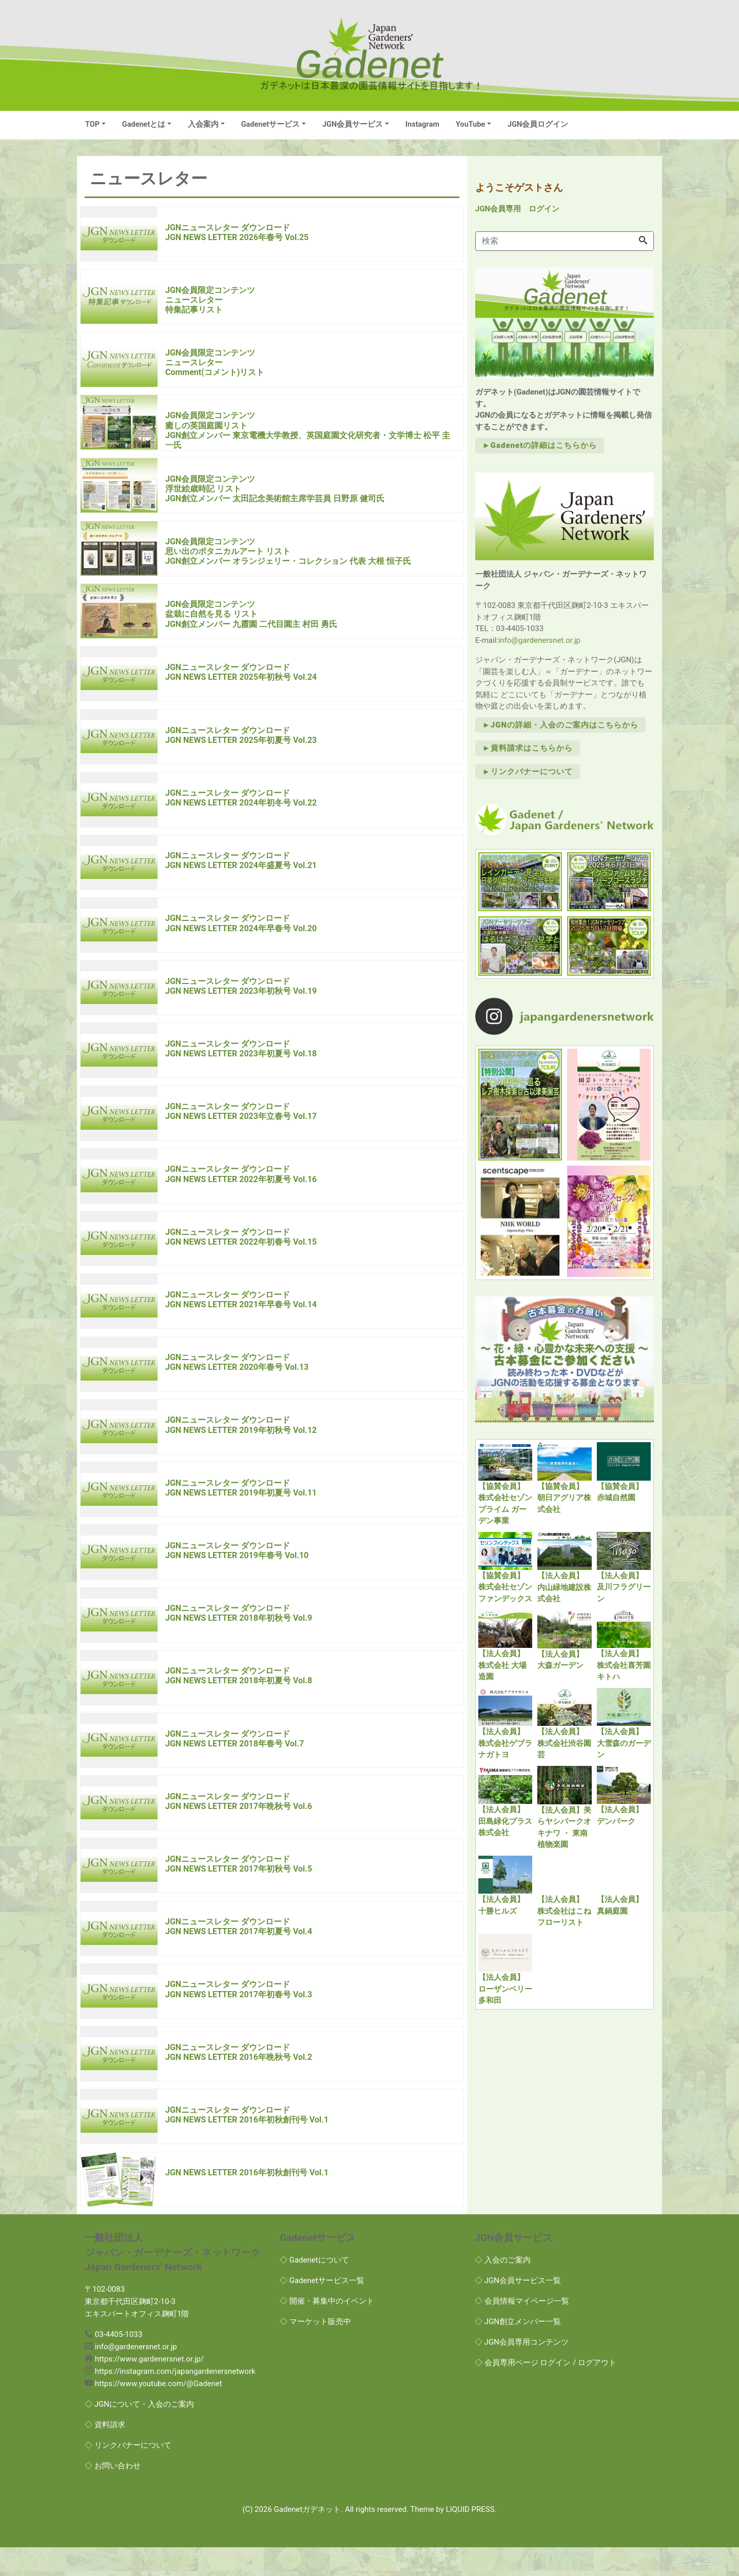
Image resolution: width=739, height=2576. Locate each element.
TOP (92, 124)
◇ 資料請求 (105, 2454)
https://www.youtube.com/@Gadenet (158, 2412)
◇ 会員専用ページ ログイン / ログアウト (545, 2391)
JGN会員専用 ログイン (517, 208)
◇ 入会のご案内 (503, 2288)
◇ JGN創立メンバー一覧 (518, 2350)
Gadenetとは (144, 124)
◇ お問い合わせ (113, 2495)
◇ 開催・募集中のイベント (327, 2329)
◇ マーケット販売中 (315, 2350)
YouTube (470, 124)
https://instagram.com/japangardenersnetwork (175, 2400)
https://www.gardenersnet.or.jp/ (149, 2388)
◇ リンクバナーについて (128, 2474)
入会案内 (203, 124)
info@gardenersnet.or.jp (539, 640)
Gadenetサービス (270, 124)
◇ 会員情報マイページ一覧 (522, 2329)
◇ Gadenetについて (314, 2288)
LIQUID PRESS (470, 2538)
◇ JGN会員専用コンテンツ (522, 2370)
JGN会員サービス (352, 124)
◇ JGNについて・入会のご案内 (139, 2433)
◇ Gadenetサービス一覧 (322, 2309)
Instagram (422, 124)
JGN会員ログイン (538, 124)
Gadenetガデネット (307, 2538)
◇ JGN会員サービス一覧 (518, 2309)
